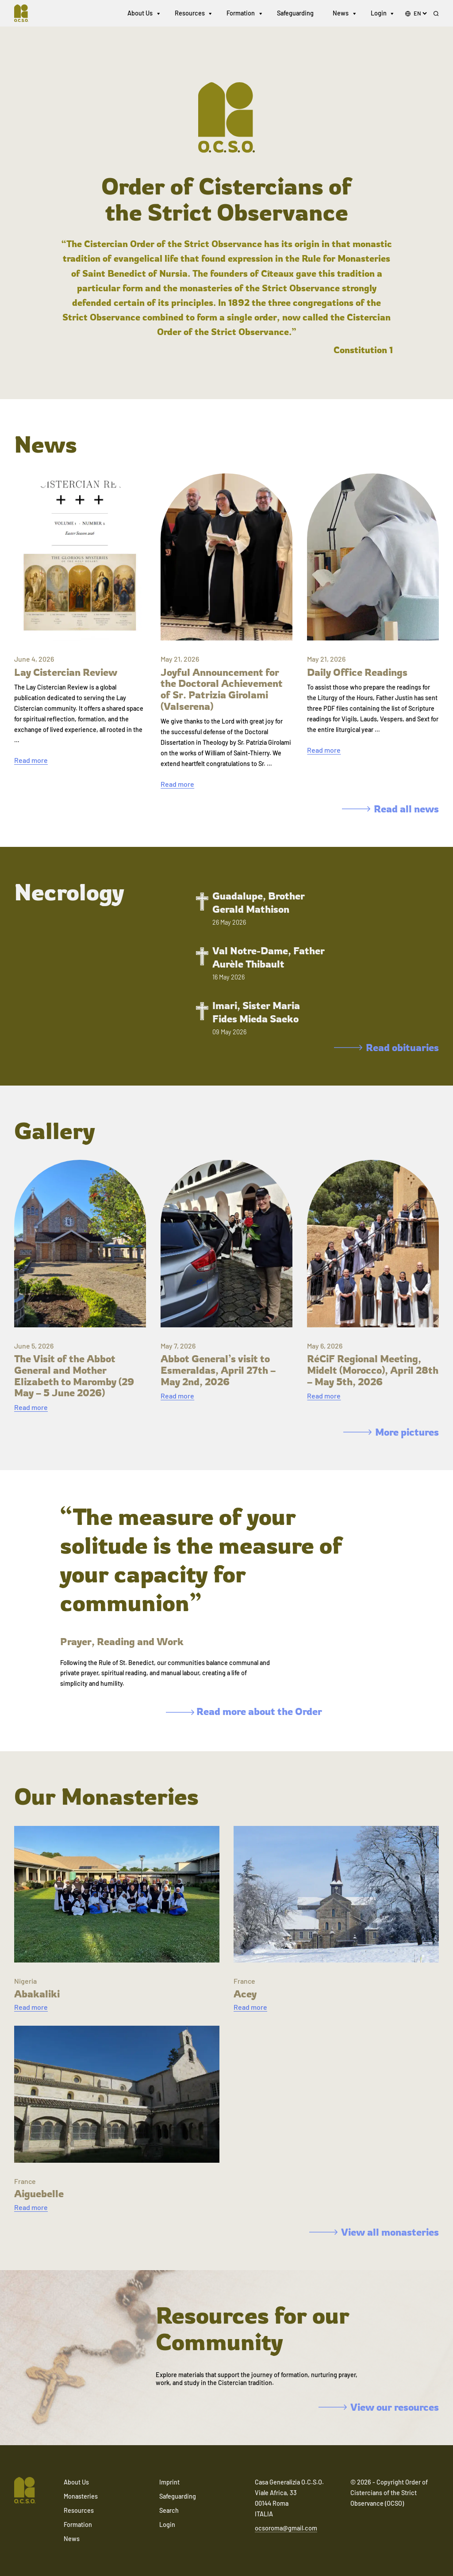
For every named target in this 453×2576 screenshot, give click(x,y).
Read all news (390, 809)
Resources (190, 13)
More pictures (391, 1432)
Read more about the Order (244, 1711)
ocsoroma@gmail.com (286, 2528)
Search (169, 2510)
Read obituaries (386, 1047)
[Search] (436, 13)
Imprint (169, 2482)
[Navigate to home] (24, 13)
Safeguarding (295, 13)
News (341, 13)
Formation (240, 13)
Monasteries (81, 2496)
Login (379, 13)
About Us (140, 13)
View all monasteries (374, 2232)
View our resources (379, 2407)
